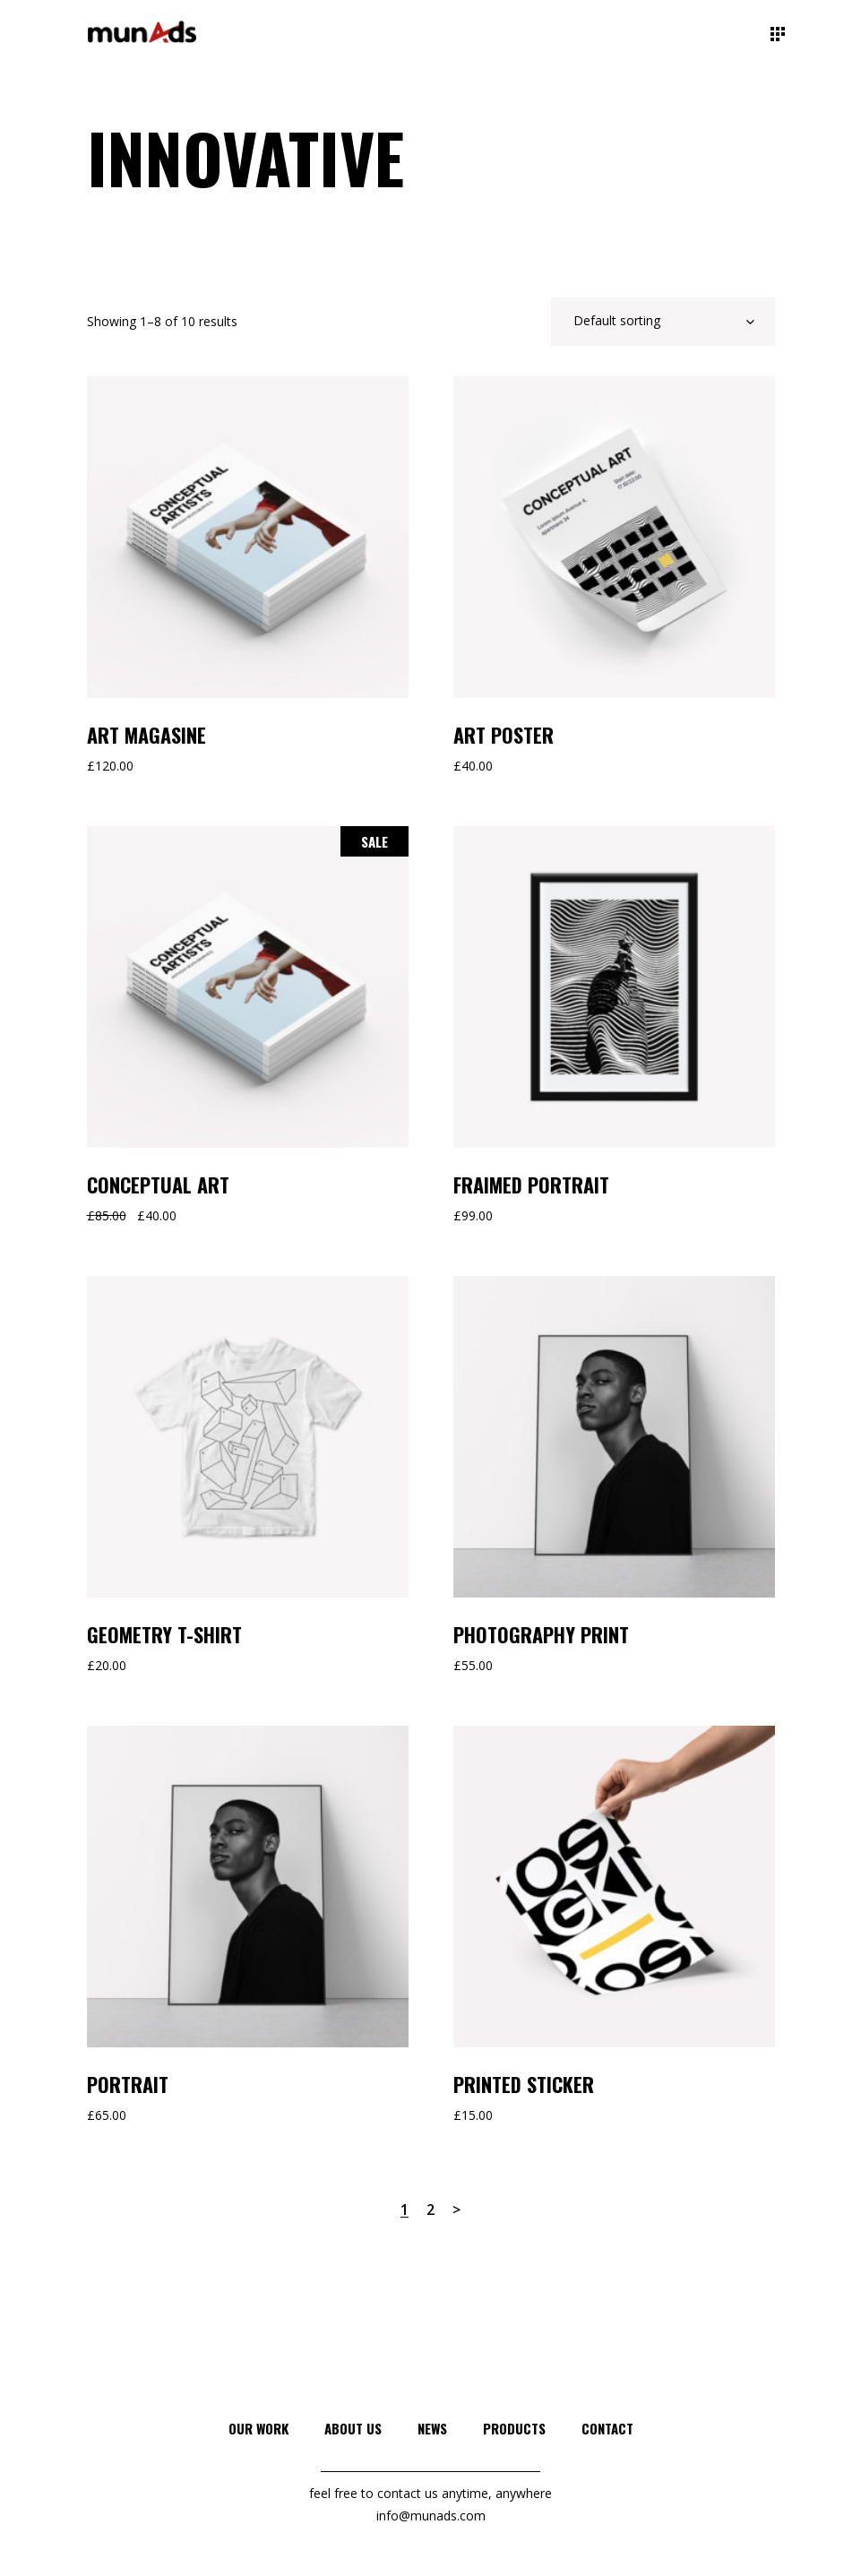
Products (514, 2428)
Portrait (127, 2084)
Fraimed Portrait (531, 1184)
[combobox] (663, 321)
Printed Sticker (523, 2084)
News (432, 2428)
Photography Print (541, 1634)
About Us (353, 2428)
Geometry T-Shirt (164, 1634)
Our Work (258, 2428)
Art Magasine (146, 734)
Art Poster (503, 734)
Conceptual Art (158, 1184)
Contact (607, 2428)
